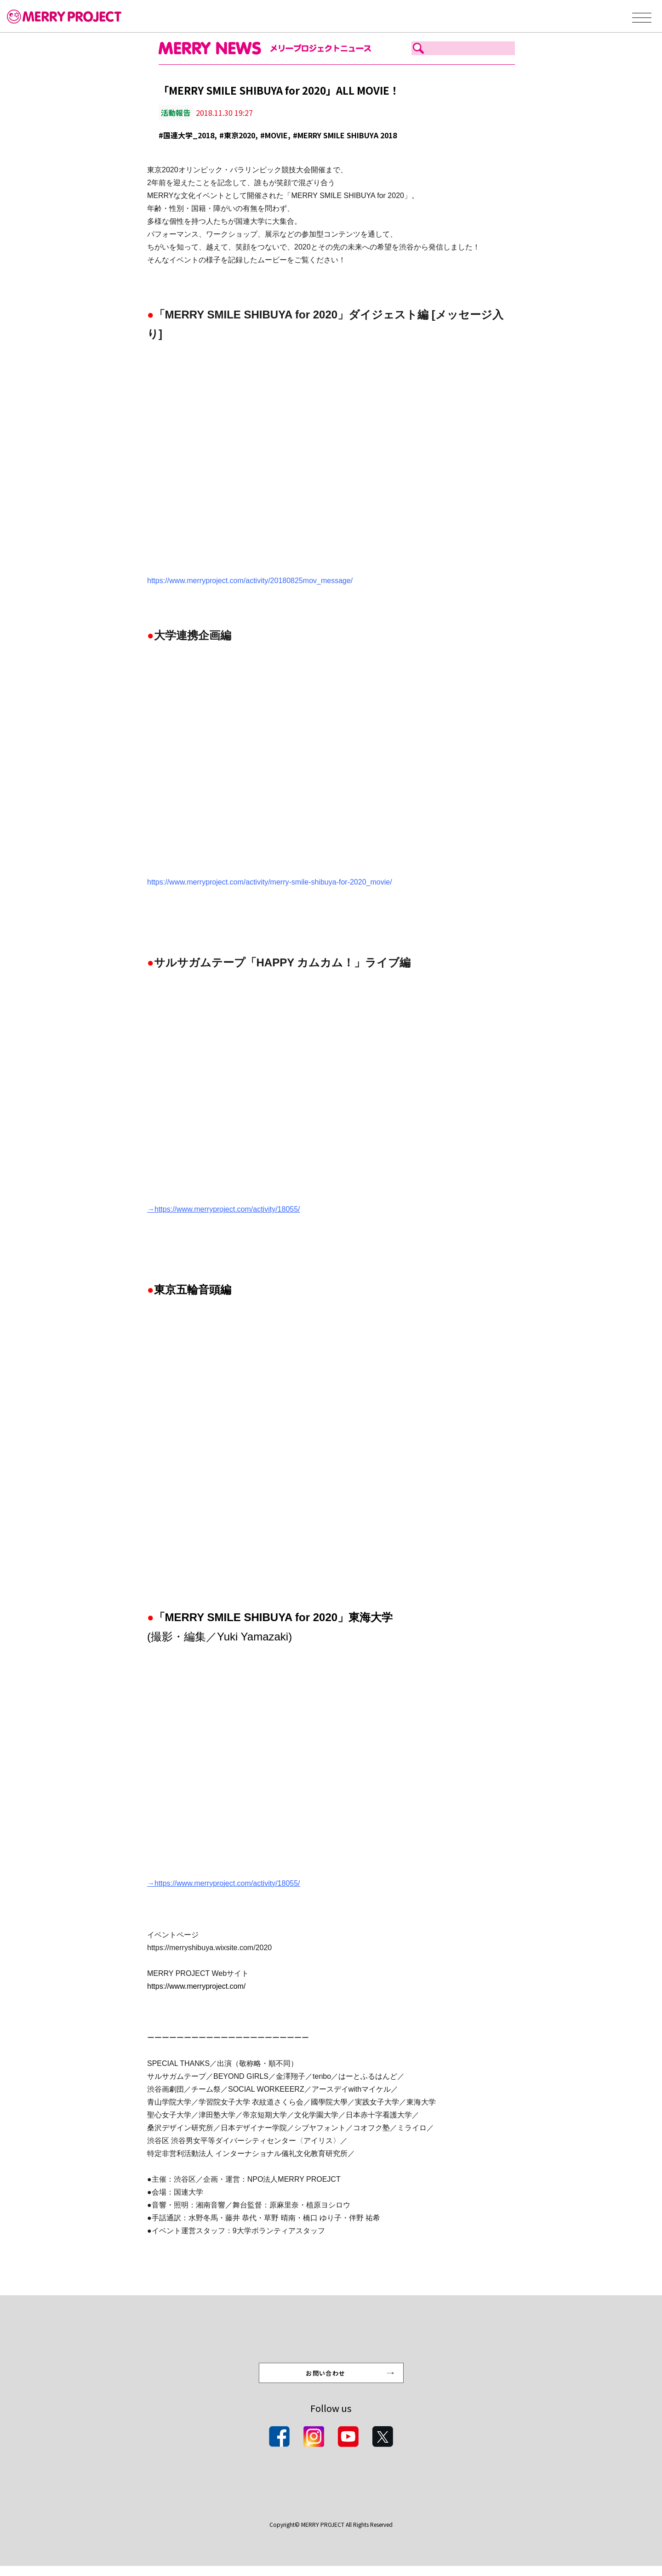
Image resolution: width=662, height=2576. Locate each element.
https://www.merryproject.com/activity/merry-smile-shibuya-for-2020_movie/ (269, 882)
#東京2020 (237, 135)
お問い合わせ (326, 2381)
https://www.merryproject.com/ (196, 1986)
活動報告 (175, 112)
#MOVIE (274, 135)
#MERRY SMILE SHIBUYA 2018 (345, 135)
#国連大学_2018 (186, 135)
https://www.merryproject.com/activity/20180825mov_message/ (250, 580)
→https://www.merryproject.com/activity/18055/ (223, 1209)
